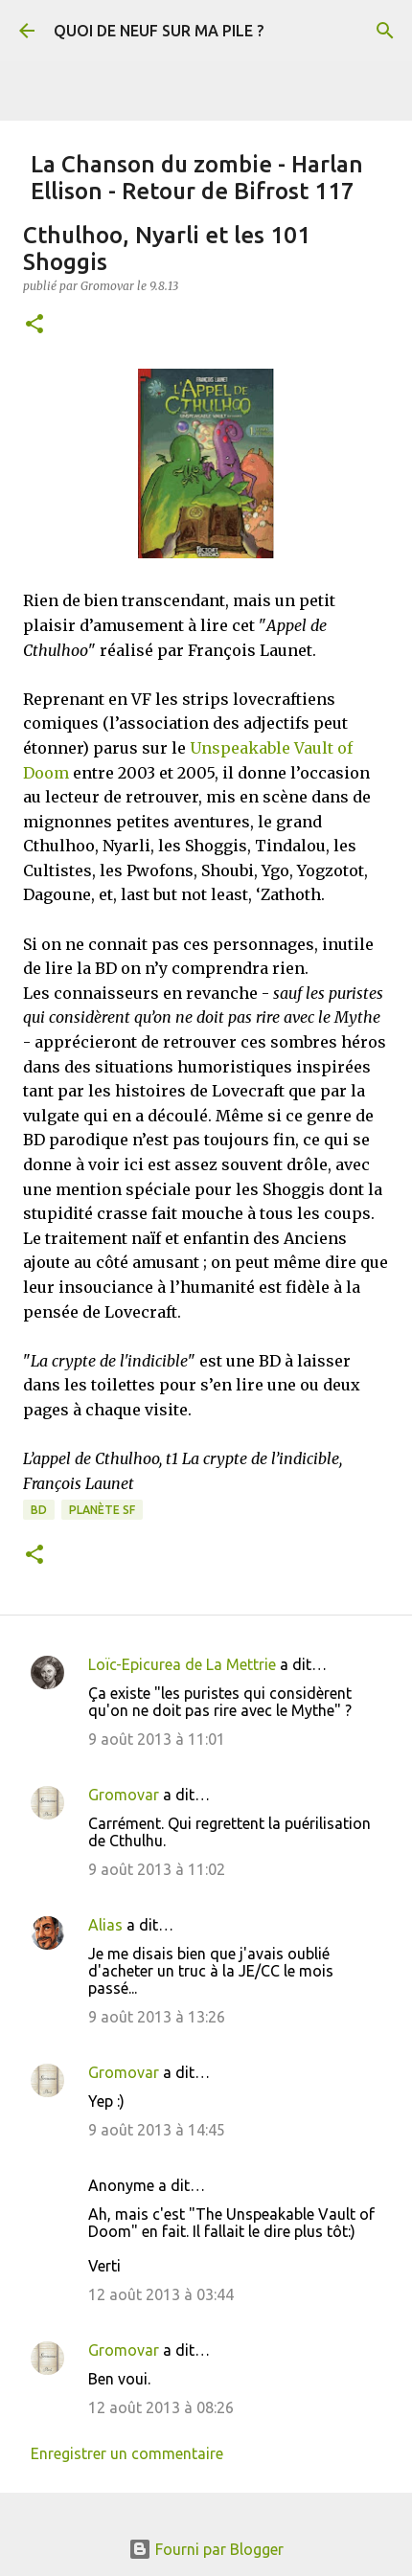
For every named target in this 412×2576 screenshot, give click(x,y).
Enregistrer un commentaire (127, 2453)
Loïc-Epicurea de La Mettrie (182, 1664)
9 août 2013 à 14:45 (156, 2129)
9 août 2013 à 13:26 (156, 2016)
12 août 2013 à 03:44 (161, 2294)
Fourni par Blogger (206, 2549)
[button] (34, 325)
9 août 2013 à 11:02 (156, 1869)
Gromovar (123, 1794)
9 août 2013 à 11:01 (156, 1739)
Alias (105, 1924)
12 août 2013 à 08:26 (161, 2407)
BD (39, 1509)
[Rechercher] (385, 31)
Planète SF (102, 1509)
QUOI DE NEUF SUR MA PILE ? (158, 30)
